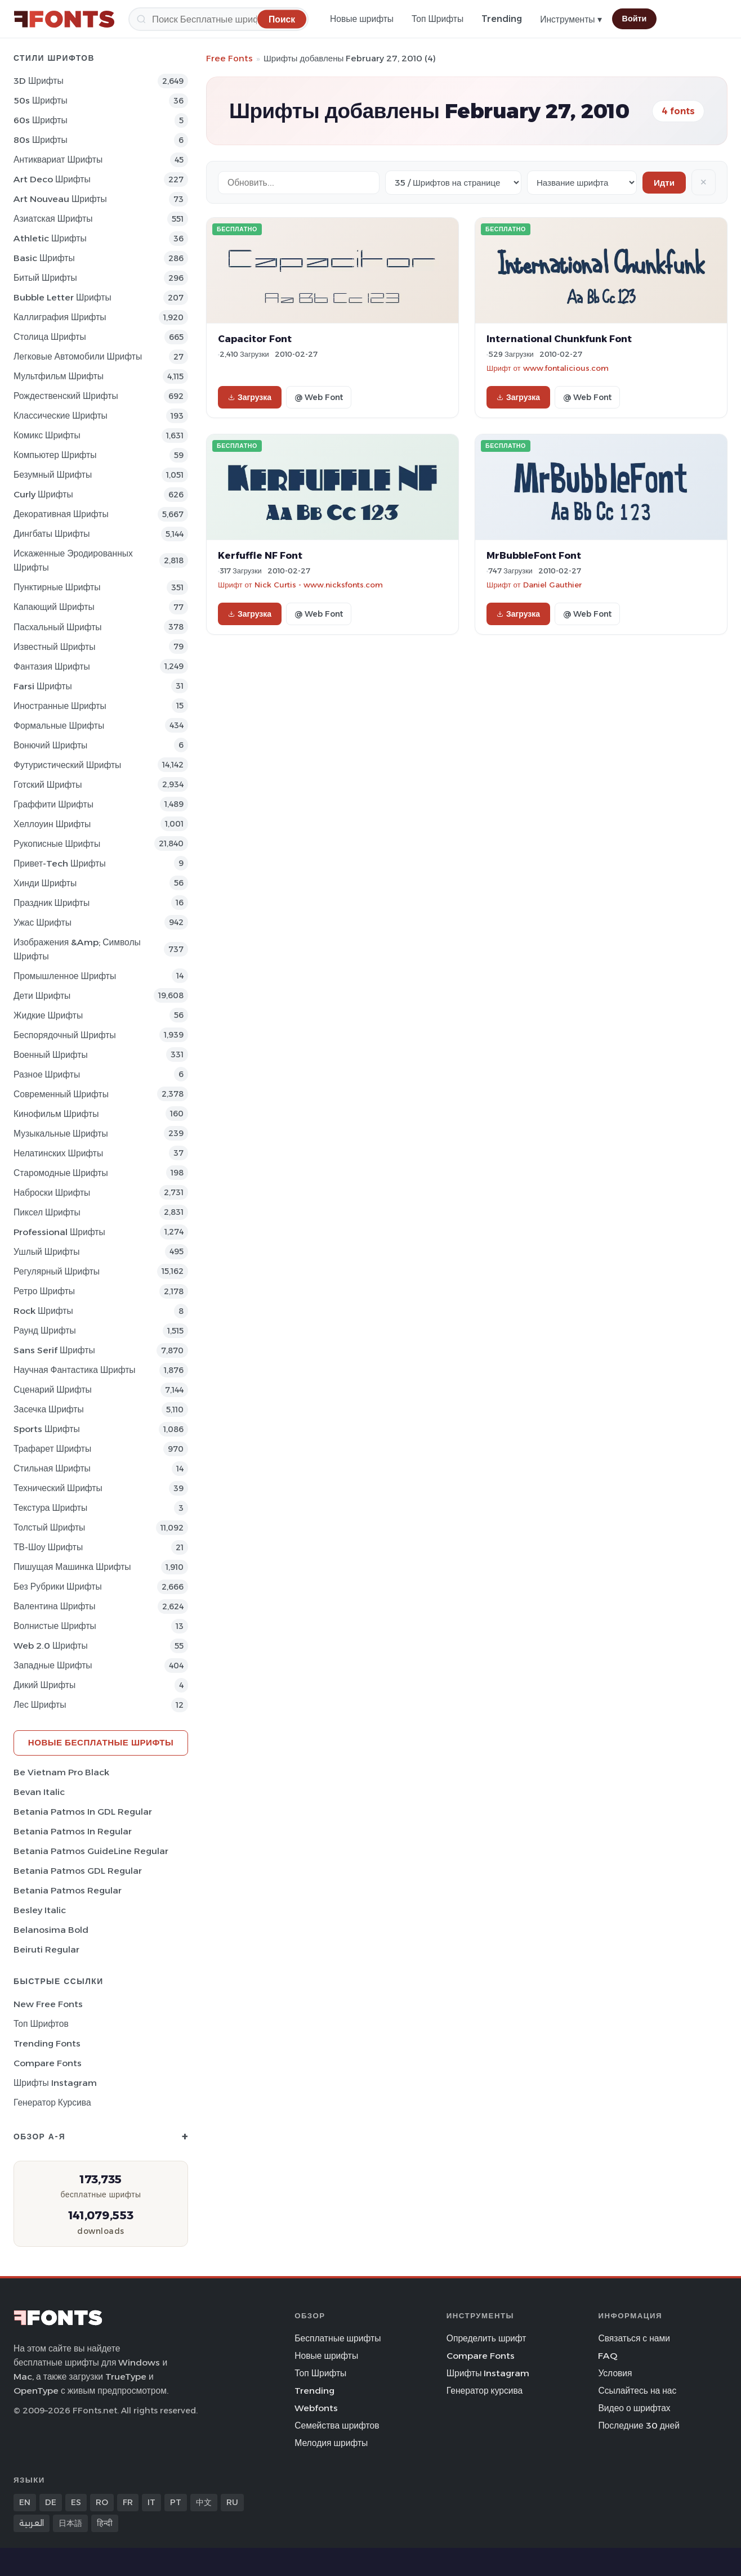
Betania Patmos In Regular (73, 1831)
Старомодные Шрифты (61, 1173)
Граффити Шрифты (53, 804)
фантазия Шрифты (52, 666)
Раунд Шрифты (45, 1330)
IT (151, 2502)
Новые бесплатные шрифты (100, 1742)
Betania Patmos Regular (68, 1890)
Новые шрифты (362, 19)
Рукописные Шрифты (57, 843)
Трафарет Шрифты (52, 1448)
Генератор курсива (52, 2102)
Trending (501, 19)
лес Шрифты (40, 1704)
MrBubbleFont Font (533, 555)
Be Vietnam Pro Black (61, 1772)
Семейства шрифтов (336, 2425)
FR (128, 2502)
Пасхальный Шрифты (58, 627)
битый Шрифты (45, 277)
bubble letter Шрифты (62, 297)
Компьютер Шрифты (55, 455)
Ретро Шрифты (44, 1291)
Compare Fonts (48, 2063)
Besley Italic (40, 1910)
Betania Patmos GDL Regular (78, 1870)
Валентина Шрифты (54, 1606)
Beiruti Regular (46, 1949)
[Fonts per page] (453, 182)
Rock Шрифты (43, 1310)
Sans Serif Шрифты (54, 1350)
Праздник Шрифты (52, 902)
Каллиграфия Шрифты (60, 317)
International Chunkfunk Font (559, 338)
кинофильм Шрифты (56, 1114)
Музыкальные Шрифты (61, 1133)
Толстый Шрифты (49, 1527)
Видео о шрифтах (634, 2408)
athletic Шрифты (50, 238)
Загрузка (249, 397)
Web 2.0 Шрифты (51, 1645)
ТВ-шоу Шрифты (48, 1547)
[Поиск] (218, 19)
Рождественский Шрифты (66, 396)
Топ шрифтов (41, 2023)
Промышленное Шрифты (65, 976)
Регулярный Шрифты (57, 1271)
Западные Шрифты (53, 1665)
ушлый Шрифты (46, 1251)
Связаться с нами (634, 2338)
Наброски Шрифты (52, 1192)
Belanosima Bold (51, 1929)
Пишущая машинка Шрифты (72, 1566)
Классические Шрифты (61, 415)
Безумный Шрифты (53, 474)
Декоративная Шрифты (61, 514)
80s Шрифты (41, 139)
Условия (615, 2373)
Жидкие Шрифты (48, 1015)
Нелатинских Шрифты (58, 1153)
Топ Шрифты (437, 19)
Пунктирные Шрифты (57, 587)
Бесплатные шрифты (337, 2338)
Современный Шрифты (61, 1094)
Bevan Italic (39, 1792)
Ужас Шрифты (43, 922)
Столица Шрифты (50, 336)
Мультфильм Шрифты (59, 376)
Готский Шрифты (48, 784)
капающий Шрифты (54, 607)
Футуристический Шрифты (67, 765)
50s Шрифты (41, 100)
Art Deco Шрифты (52, 179)
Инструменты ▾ (570, 19)
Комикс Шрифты (47, 435)
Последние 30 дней (639, 2425)
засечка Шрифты (49, 1409)
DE (50, 2502)
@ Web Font (318, 397)
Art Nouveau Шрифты (60, 199)
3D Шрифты (39, 80)
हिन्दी (105, 2523)
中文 (204, 2502)
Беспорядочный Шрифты (65, 1035)
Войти (634, 19)
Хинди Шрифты (45, 883)
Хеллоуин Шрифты (52, 824)
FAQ (607, 2355)
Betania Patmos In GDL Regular (83, 1811)
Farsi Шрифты (43, 686)
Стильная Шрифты (52, 1468)
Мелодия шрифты (331, 2443)
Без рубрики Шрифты (58, 1586)
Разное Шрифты (47, 1074)
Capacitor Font (255, 338)
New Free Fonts (48, 2004)
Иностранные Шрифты (60, 706)
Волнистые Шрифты (55, 1626)
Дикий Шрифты (44, 1685)
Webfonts (316, 2408)
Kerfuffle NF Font (260, 555)
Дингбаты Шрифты (52, 533)
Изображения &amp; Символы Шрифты (77, 949)
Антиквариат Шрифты (58, 159)
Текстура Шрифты (50, 1507)
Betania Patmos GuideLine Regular (91, 1851)
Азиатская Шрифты (53, 218)
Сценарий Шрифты (53, 1389)
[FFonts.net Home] (64, 19)
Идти (664, 182)
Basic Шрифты (44, 258)
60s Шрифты (41, 120)
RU (232, 2502)
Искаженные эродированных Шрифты (73, 560)
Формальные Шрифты (59, 725)
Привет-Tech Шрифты (60, 863)
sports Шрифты (47, 1429)
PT (175, 2502)
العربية (31, 2523)
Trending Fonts (47, 2043)
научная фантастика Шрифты (75, 1370)
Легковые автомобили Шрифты (78, 356)
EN (24, 2502)
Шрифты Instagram (55, 2082)
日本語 (70, 2523)
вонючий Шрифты (50, 745)
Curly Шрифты (43, 494)
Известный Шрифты (54, 646)
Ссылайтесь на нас (637, 2390)
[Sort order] (582, 182)
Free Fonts (229, 58)
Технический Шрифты (58, 1488)
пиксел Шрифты (47, 1212)
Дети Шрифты (42, 995)
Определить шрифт (486, 2338)
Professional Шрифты (59, 1232)
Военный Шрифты (51, 1054)
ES (76, 2502)
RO (102, 2502)
